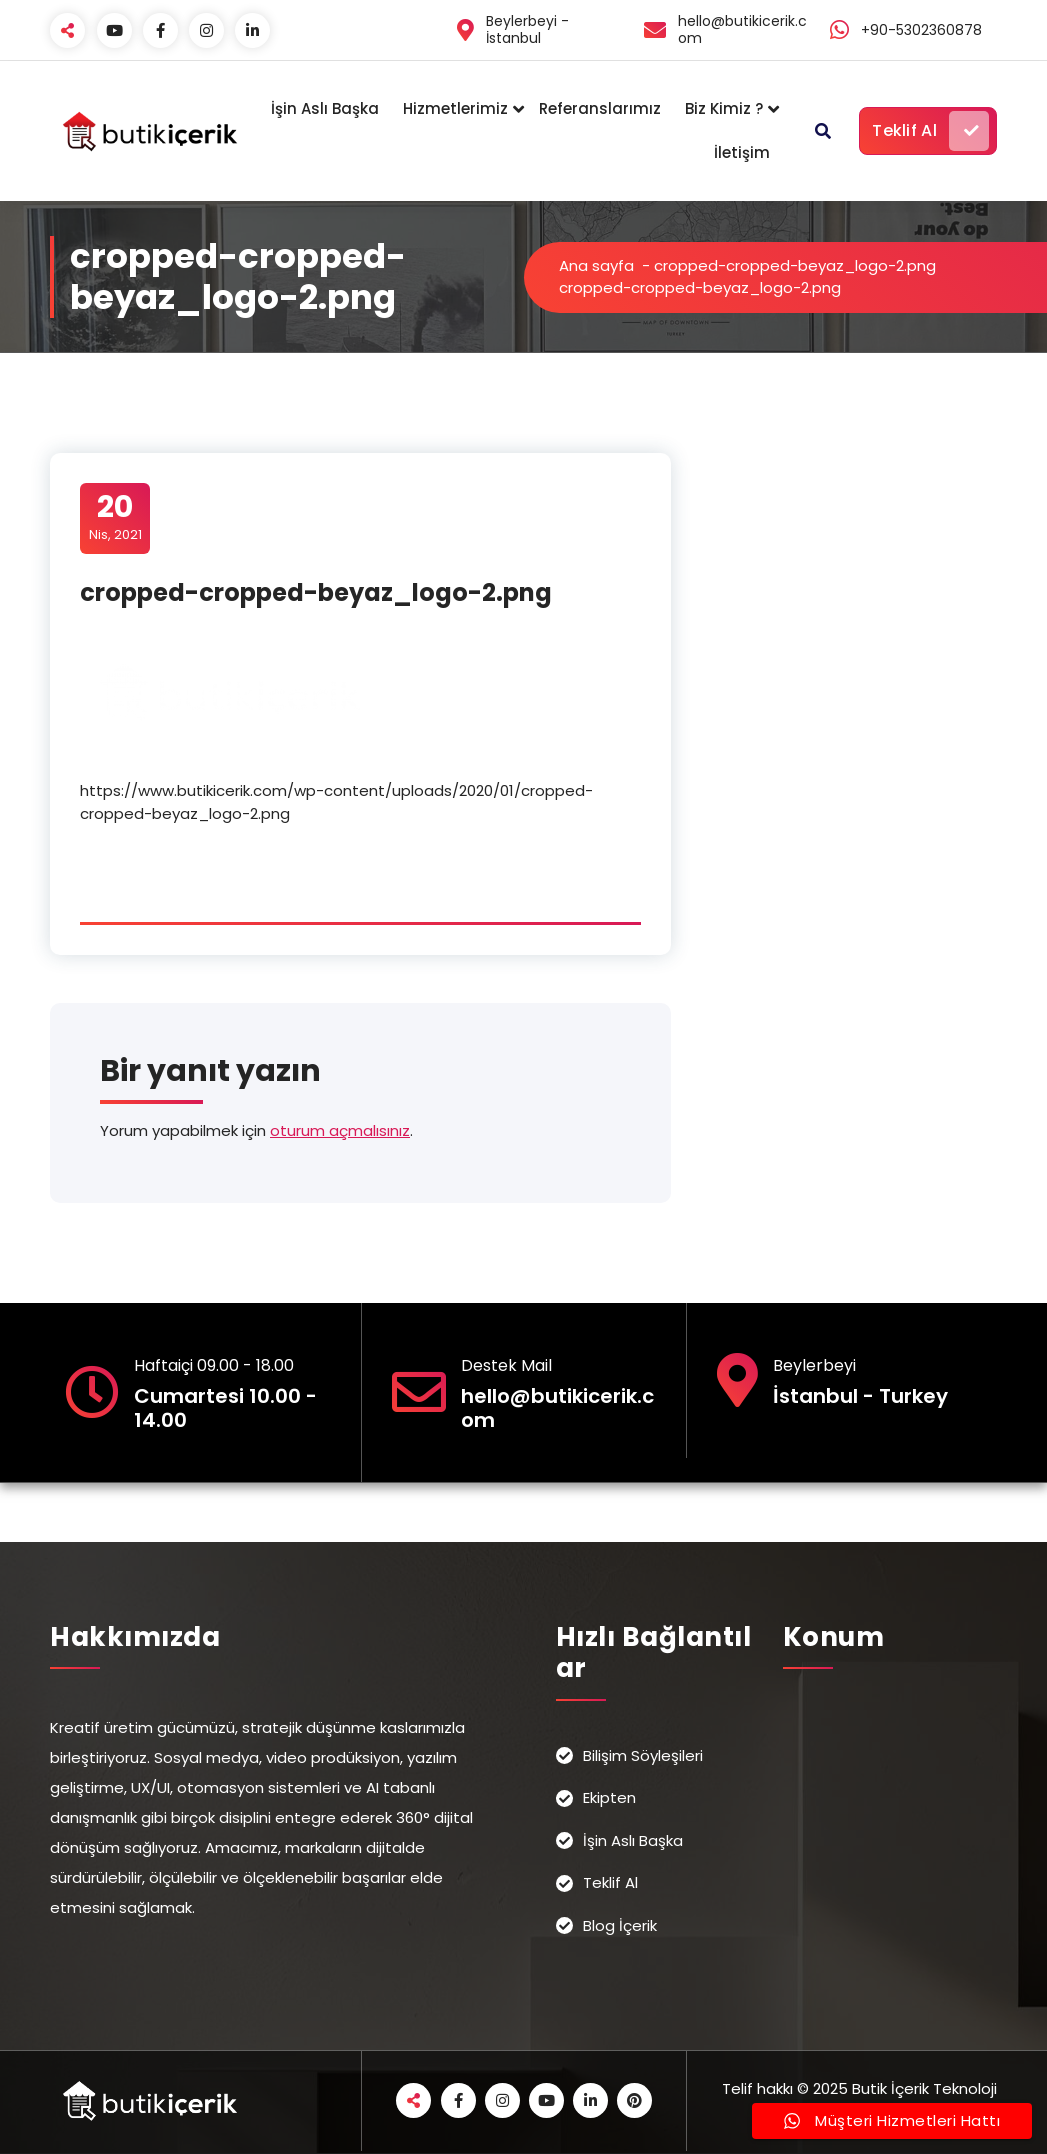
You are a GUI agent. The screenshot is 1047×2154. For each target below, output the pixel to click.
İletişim (742, 152)
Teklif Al (930, 131)
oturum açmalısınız (340, 1130)
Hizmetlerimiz (455, 108)
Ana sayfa (596, 265)
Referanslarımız (600, 108)
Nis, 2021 (115, 517)
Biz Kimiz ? (724, 108)
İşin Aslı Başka (325, 108)
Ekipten (609, 1797)
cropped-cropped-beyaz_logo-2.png (795, 265)
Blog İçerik (620, 1925)
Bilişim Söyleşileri (643, 1755)
